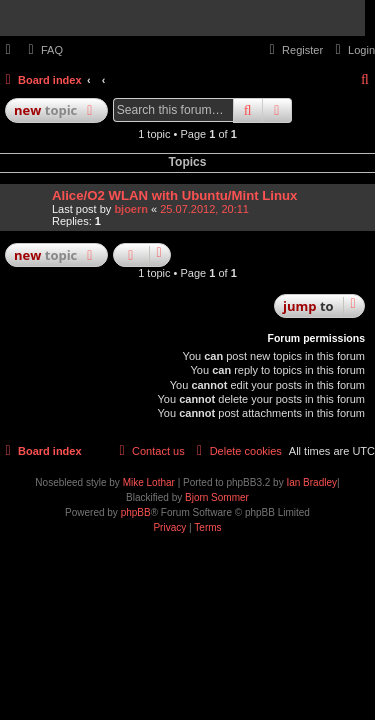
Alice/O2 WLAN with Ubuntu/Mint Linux (174, 195)
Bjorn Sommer (217, 497)
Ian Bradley (311, 482)
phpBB (136, 512)
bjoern (131, 209)
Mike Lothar (149, 482)
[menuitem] (43, 50)
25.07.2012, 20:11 (204, 209)
